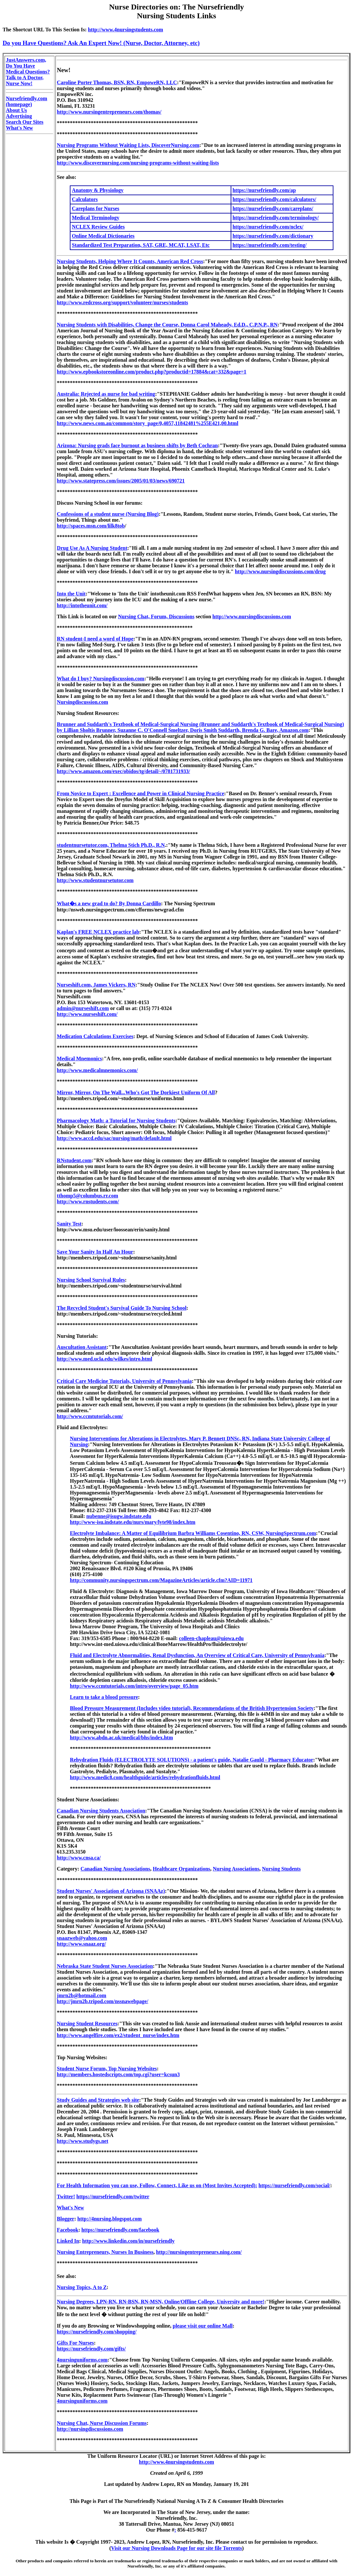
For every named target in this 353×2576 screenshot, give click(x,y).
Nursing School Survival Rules (91, 1280)
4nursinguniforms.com (82, 2360)
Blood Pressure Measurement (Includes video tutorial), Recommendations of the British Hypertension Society (192, 1708)
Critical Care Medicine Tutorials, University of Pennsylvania (124, 1381)
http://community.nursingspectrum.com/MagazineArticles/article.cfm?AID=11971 (161, 1580)
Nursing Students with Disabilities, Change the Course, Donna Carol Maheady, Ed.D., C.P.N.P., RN (167, 324)
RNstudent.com (74, 1160)
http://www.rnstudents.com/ (88, 1201)
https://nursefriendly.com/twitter (112, 2196)
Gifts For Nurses (75, 2343)
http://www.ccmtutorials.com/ (90, 1416)
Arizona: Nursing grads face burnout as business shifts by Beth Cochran (137, 445)
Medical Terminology (95, 217)
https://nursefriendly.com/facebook (120, 2230)
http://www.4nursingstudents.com (125, 29)
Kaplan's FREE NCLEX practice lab (98, 932)
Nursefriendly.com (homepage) (26, 101)
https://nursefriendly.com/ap (264, 190)
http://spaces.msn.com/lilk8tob (91, 526)
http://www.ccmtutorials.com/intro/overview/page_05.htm (134, 1686)
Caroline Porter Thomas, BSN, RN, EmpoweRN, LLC (117, 82)
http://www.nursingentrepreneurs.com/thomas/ (109, 112)
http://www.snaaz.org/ (81, 1944)
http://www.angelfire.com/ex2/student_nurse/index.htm (118, 2035)
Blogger (65, 2218)
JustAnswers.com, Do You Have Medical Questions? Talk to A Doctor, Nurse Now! (28, 71)
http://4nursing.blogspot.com (109, 2218)
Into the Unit (71, 593)
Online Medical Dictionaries (103, 236)
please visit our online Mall (203, 2326)
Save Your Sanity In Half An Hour (95, 1252)
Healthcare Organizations (181, 1869)
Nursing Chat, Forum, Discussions (156, 616)
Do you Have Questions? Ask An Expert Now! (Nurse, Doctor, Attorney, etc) (101, 43)
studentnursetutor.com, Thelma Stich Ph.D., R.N (111, 845)
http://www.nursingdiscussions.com (251, 616)
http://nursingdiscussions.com (90, 2429)
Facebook (67, 2230)
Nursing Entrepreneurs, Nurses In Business (105, 2252)
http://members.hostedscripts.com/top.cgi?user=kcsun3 (118, 2074)
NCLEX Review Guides (98, 226)
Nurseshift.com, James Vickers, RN (96, 985)
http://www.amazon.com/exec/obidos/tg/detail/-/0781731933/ (123, 771)
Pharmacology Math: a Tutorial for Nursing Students (116, 1120)
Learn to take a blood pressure (104, 1697)
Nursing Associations (236, 1869)
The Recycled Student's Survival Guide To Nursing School (121, 1308)
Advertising (19, 116)
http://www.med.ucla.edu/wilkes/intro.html (104, 1359)
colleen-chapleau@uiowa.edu (211, 1638)
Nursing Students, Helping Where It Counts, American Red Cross (130, 261)
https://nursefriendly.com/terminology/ (276, 217)
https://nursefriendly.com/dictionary (273, 236)
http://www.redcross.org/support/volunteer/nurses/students (122, 302)
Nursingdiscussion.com (82, 702)
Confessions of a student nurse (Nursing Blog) (108, 514)
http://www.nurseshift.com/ (87, 1014)
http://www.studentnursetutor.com (95, 880)
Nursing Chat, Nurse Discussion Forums (101, 2423)
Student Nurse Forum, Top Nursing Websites (107, 2068)
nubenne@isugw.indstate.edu (118, 1516)
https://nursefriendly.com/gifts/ (91, 2348)
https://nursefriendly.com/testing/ (270, 245)
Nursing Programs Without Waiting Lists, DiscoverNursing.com (128, 145)
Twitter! (66, 2196)
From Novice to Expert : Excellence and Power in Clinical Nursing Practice (140, 793)
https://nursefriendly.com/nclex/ (268, 226)
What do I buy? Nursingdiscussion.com (100, 678)
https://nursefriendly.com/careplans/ (273, 208)
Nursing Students (281, 1869)
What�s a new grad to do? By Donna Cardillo (109, 903)
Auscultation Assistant (81, 1347)
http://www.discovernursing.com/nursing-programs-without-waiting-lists (138, 163)
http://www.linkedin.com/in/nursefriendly (128, 2241)
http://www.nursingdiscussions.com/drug (280, 571)
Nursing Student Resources (87, 2023)
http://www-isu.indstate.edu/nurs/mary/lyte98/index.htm (132, 1522)
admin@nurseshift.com (83, 1008)
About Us (16, 110)
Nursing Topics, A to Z (82, 2287)
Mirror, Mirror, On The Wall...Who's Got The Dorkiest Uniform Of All (136, 1092)
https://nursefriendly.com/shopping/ (96, 2331)
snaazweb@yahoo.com (82, 1938)
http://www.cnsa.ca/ (78, 1857)
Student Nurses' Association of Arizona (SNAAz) (111, 1891)
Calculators (85, 199)
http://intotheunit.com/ (82, 605)
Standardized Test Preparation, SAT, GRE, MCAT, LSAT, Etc (140, 245)
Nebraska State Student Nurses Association (105, 1966)
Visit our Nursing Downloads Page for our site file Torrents (176, 2548)
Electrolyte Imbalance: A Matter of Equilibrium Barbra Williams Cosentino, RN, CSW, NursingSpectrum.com (193, 1533)
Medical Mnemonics (79, 1058)
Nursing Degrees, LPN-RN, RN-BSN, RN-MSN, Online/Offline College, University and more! (160, 2301)
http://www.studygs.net (82, 2141)
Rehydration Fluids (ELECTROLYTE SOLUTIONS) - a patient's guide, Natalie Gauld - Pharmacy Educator (191, 1759)
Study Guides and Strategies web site (98, 2100)
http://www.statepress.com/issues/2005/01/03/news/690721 (121, 480)
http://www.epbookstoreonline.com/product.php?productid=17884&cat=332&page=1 (151, 371)
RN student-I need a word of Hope (95, 638)
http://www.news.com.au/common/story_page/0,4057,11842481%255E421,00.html (147, 423)
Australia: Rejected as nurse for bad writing (106, 394)
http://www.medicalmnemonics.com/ (97, 1070)
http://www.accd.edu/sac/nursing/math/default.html (114, 1138)
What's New (19, 128)
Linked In (68, 2241)
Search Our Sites (24, 122)
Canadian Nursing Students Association (101, 1810)
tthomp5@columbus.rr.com (87, 1195)
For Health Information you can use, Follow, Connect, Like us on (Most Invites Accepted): (157, 2185)
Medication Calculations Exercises (95, 1036)
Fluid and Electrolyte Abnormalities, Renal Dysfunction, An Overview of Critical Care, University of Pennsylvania (197, 1655)
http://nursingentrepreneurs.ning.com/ (199, 2252)
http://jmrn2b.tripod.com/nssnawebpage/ (102, 2001)
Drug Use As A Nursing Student (92, 548)
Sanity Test (69, 1223)
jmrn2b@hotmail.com (81, 1995)
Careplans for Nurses (95, 208)
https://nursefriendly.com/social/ (294, 2185)
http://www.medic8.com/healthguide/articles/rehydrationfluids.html (145, 1777)
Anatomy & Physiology (97, 190)
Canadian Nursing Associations (115, 1869)
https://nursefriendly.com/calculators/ (274, 199)
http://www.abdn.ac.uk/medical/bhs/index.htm (121, 1737)
